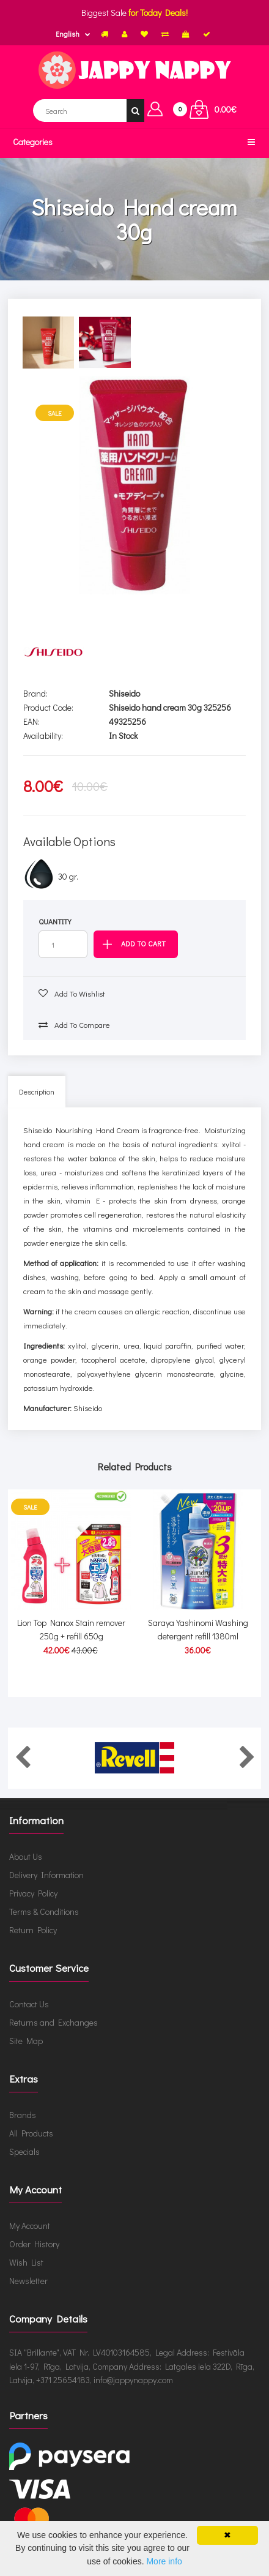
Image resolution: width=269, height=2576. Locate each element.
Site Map (26, 2040)
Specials (24, 2151)
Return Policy (33, 1930)
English (67, 34)
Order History (34, 2244)
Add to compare (74, 1024)
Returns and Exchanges (53, 2022)
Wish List (26, 2262)
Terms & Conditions (44, 1911)
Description (36, 1091)
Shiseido (124, 693)
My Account (29, 2225)
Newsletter (28, 2280)
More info (164, 2561)
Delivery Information (46, 1875)
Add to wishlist (72, 993)
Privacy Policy (33, 1893)
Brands (22, 2115)
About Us (25, 1856)
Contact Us (29, 2004)
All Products (31, 2133)
